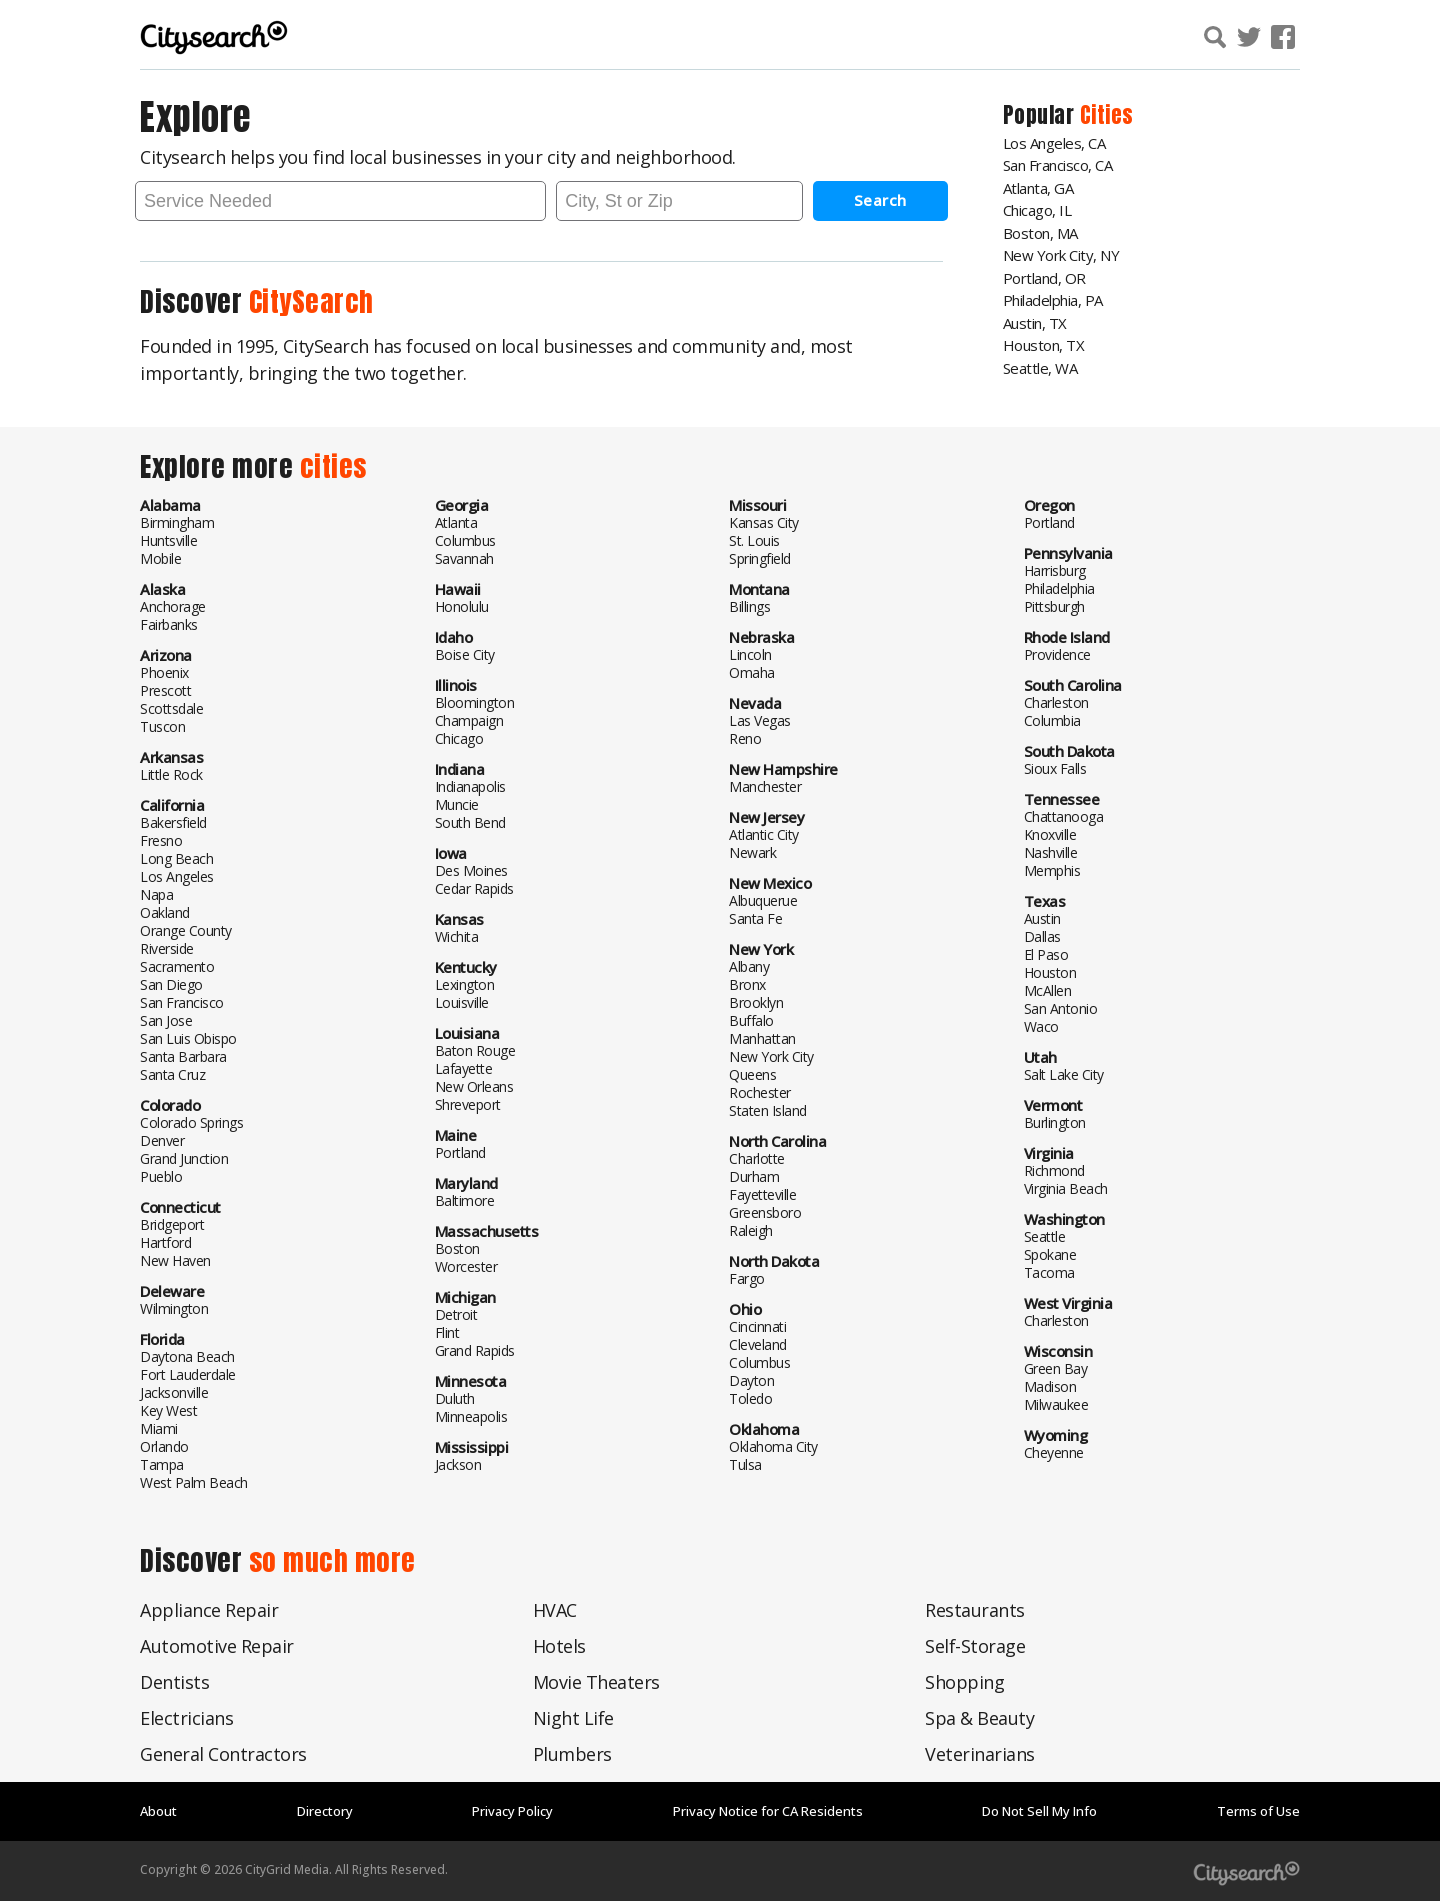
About (158, 1811)
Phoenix (164, 672)
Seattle (1045, 1236)
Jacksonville (174, 1392)
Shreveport (468, 1104)
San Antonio (1061, 1008)
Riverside (167, 948)
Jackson (458, 1464)
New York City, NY (1061, 255)
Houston (1050, 972)
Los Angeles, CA (1054, 143)
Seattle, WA (1040, 368)
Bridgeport (172, 1224)
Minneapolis (471, 1416)
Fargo (747, 1278)
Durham (754, 1176)
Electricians (186, 1718)
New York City (771, 1056)
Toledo (750, 1398)
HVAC (555, 1610)
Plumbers (572, 1754)
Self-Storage (975, 1646)
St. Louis (754, 540)
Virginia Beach (1066, 1188)
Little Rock (171, 774)
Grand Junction (184, 1158)
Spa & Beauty (979, 1718)
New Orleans (474, 1086)
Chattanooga (1064, 816)
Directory (325, 1811)
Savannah (464, 558)
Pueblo (161, 1176)
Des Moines (471, 870)
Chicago (459, 738)
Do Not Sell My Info (1039, 1811)
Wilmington (174, 1308)
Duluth (455, 1398)
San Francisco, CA (1058, 165)
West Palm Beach (194, 1482)
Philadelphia (1059, 588)
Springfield (760, 558)
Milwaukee (1056, 1404)
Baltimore (465, 1200)
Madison (1050, 1386)
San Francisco (182, 1002)
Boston (457, 1248)
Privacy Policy (512, 1811)
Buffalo (751, 1020)
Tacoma (1049, 1272)
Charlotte (757, 1158)
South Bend (470, 822)
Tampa (162, 1464)
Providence (1057, 654)
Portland (460, 1152)
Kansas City (764, 522)
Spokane (1050, 1254)
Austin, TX (1035, 323)
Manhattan (762, 1038)
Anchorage (173, 606)
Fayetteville (762, 1194)
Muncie (457, 804)
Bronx (747, 984)
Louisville (462, 1002)
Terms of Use (1258, 1811)
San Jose (166, 1020)
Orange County (186, 930)
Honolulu (462, 606)
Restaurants (975, 1610)
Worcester (466, 1266)
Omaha (752, 672)
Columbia (1052, 720)
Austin (1042, 918)
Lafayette (464, 1068)
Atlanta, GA (1038, 188)
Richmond (1054, 1170)
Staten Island (768, 1110)
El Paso (1046, 954)
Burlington (1055, 1122)
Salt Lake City (1064, 1074)
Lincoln (750, 654)
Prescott (165, 690)
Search (880, 200)
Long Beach (176, 858)
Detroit (456, 1314)
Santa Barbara (183, 1056)
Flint (447, 1332)
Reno (745, 738)
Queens (752, 1074)
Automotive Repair (217, 1646)
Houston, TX (1044, 345)
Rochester (760, 1092)
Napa (156, 894)
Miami (159, 1428)
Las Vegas (760, 720)
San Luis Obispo (188, 1038)
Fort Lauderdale (188, 1374)
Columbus (465, 540)
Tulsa (745, 1464)
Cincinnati (757, 1326)
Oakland (165, 912)
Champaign (469, 720)
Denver (162, 1140)
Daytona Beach (187, 1356)
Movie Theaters (596, 1682)
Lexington (465, 984)
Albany (749, 966)
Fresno (161, 840)
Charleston (1056, 702)
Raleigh (751, 1230)
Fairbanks (169, 624)
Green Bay (1056, 1368)
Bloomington (475, 702)
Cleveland (758, 1344)
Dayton (751, 1380)
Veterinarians (980, 1754)
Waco (1041, 1026)
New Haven (175, 1260)
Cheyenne (1054, 1452)
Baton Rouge (475, 1050)
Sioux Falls (1055, 768)
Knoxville (1050, 834)
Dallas (1042, 936)
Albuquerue (763, 900)
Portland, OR (1044, 278)
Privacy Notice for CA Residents (768, 1811)
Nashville (1051, 852)
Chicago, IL (1037, 210)
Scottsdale (171, 708)
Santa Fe (755, 918)
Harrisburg (1055, 570)
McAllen (1048, 990)
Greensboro (765, 1212)
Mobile (160, 558)
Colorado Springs (191, 1122)
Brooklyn (756, 1002)
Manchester (765, 786)
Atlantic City (764, 834)
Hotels (559, 1646)
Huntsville (168, 540)
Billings (749, 606)
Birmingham (177, 522)
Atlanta (456, 522)
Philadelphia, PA (1053, 300)
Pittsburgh (1054, 606)
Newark (752, 852)
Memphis (1052, 870)
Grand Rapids (475, 1350)
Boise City (465, 654)
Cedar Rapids (474, 888)
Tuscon (162, 726)
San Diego (171, 984)
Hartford (165, 1242)
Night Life (573, 1718)
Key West (168, 1410)
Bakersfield (173, 822)
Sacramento (177, 966)
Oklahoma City (773, 1446)
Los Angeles (177, 876)
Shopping (964, 1682)
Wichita (457, 936)
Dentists (174, 1682)
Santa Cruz (172, 1074)
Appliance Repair (209, 1610)
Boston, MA (1040, 233)
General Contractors (223, 1754)
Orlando (164, 1446)
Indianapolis (470, 786)
